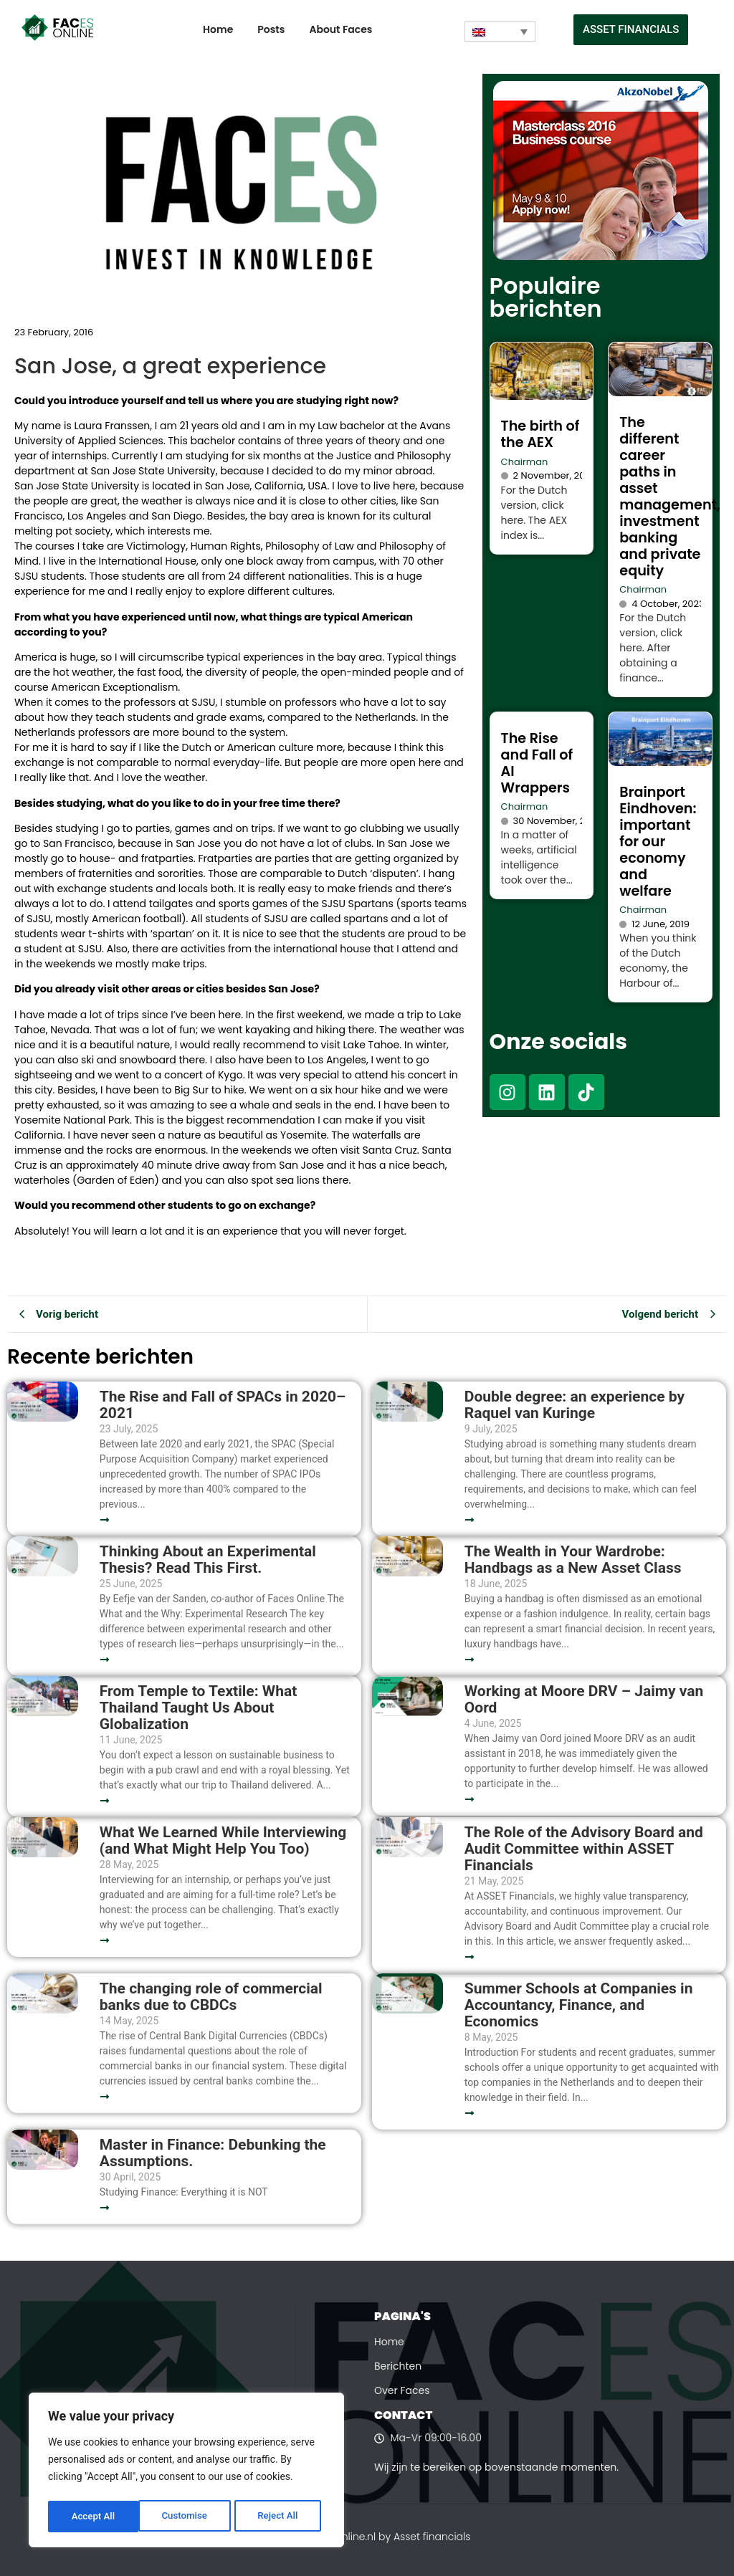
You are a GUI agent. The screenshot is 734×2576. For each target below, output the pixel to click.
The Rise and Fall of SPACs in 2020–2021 (223, 1405)
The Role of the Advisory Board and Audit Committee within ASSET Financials (583, 1849)
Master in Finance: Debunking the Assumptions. (213, 2153)
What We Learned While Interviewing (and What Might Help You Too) (223, 1840)
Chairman (524, 462)
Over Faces (402, 2390)
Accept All (280, 2516)
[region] (186, 2472)
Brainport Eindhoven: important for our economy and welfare (657, 841)
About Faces (340, 29)
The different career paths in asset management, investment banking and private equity (669, 496)
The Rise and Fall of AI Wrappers (537, 763)
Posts (271, 29)
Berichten (397, 2366)
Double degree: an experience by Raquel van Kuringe (574, 1405)
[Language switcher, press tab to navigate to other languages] (499, 31)
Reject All (187, 2516)
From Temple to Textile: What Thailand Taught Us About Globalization (198, 1708)
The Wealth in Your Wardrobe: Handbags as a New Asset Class (573, 1559)
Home (218, 29)
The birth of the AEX (540, 434)
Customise (94, 2516)
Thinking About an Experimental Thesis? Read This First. (208, 1559)
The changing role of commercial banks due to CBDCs (211, 1997)
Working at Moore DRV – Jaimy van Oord (583, 1699)
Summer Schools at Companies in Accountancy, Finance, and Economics (578, 2005)
